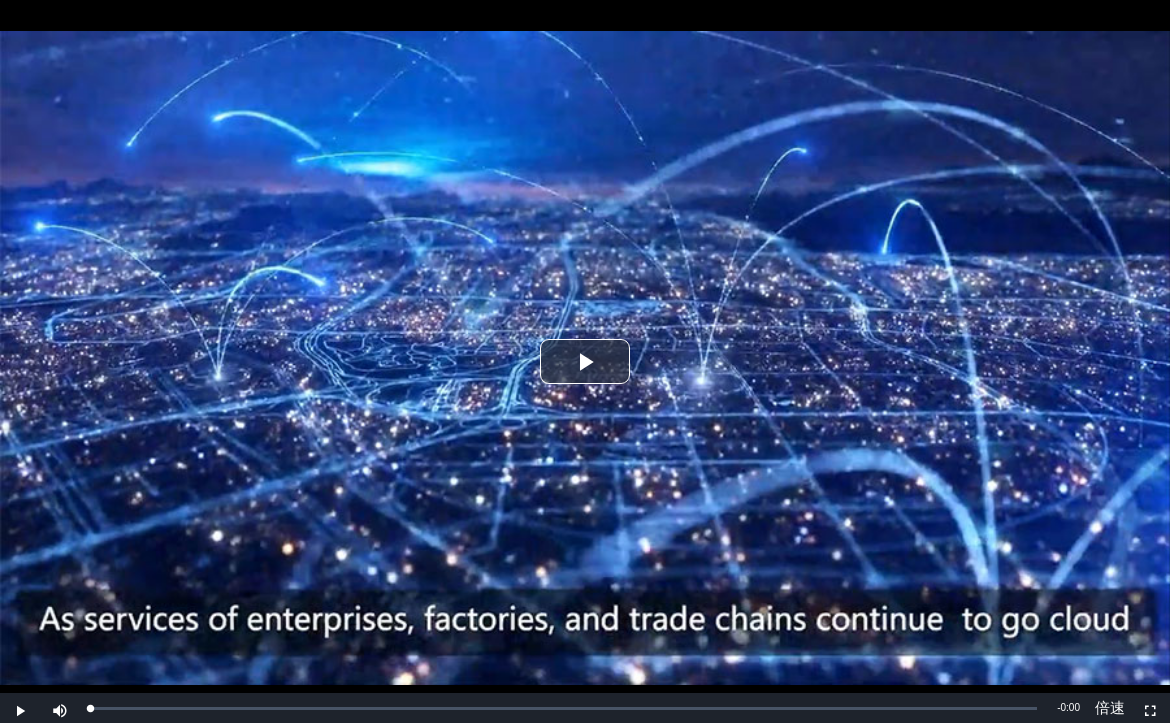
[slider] (563, 708)
